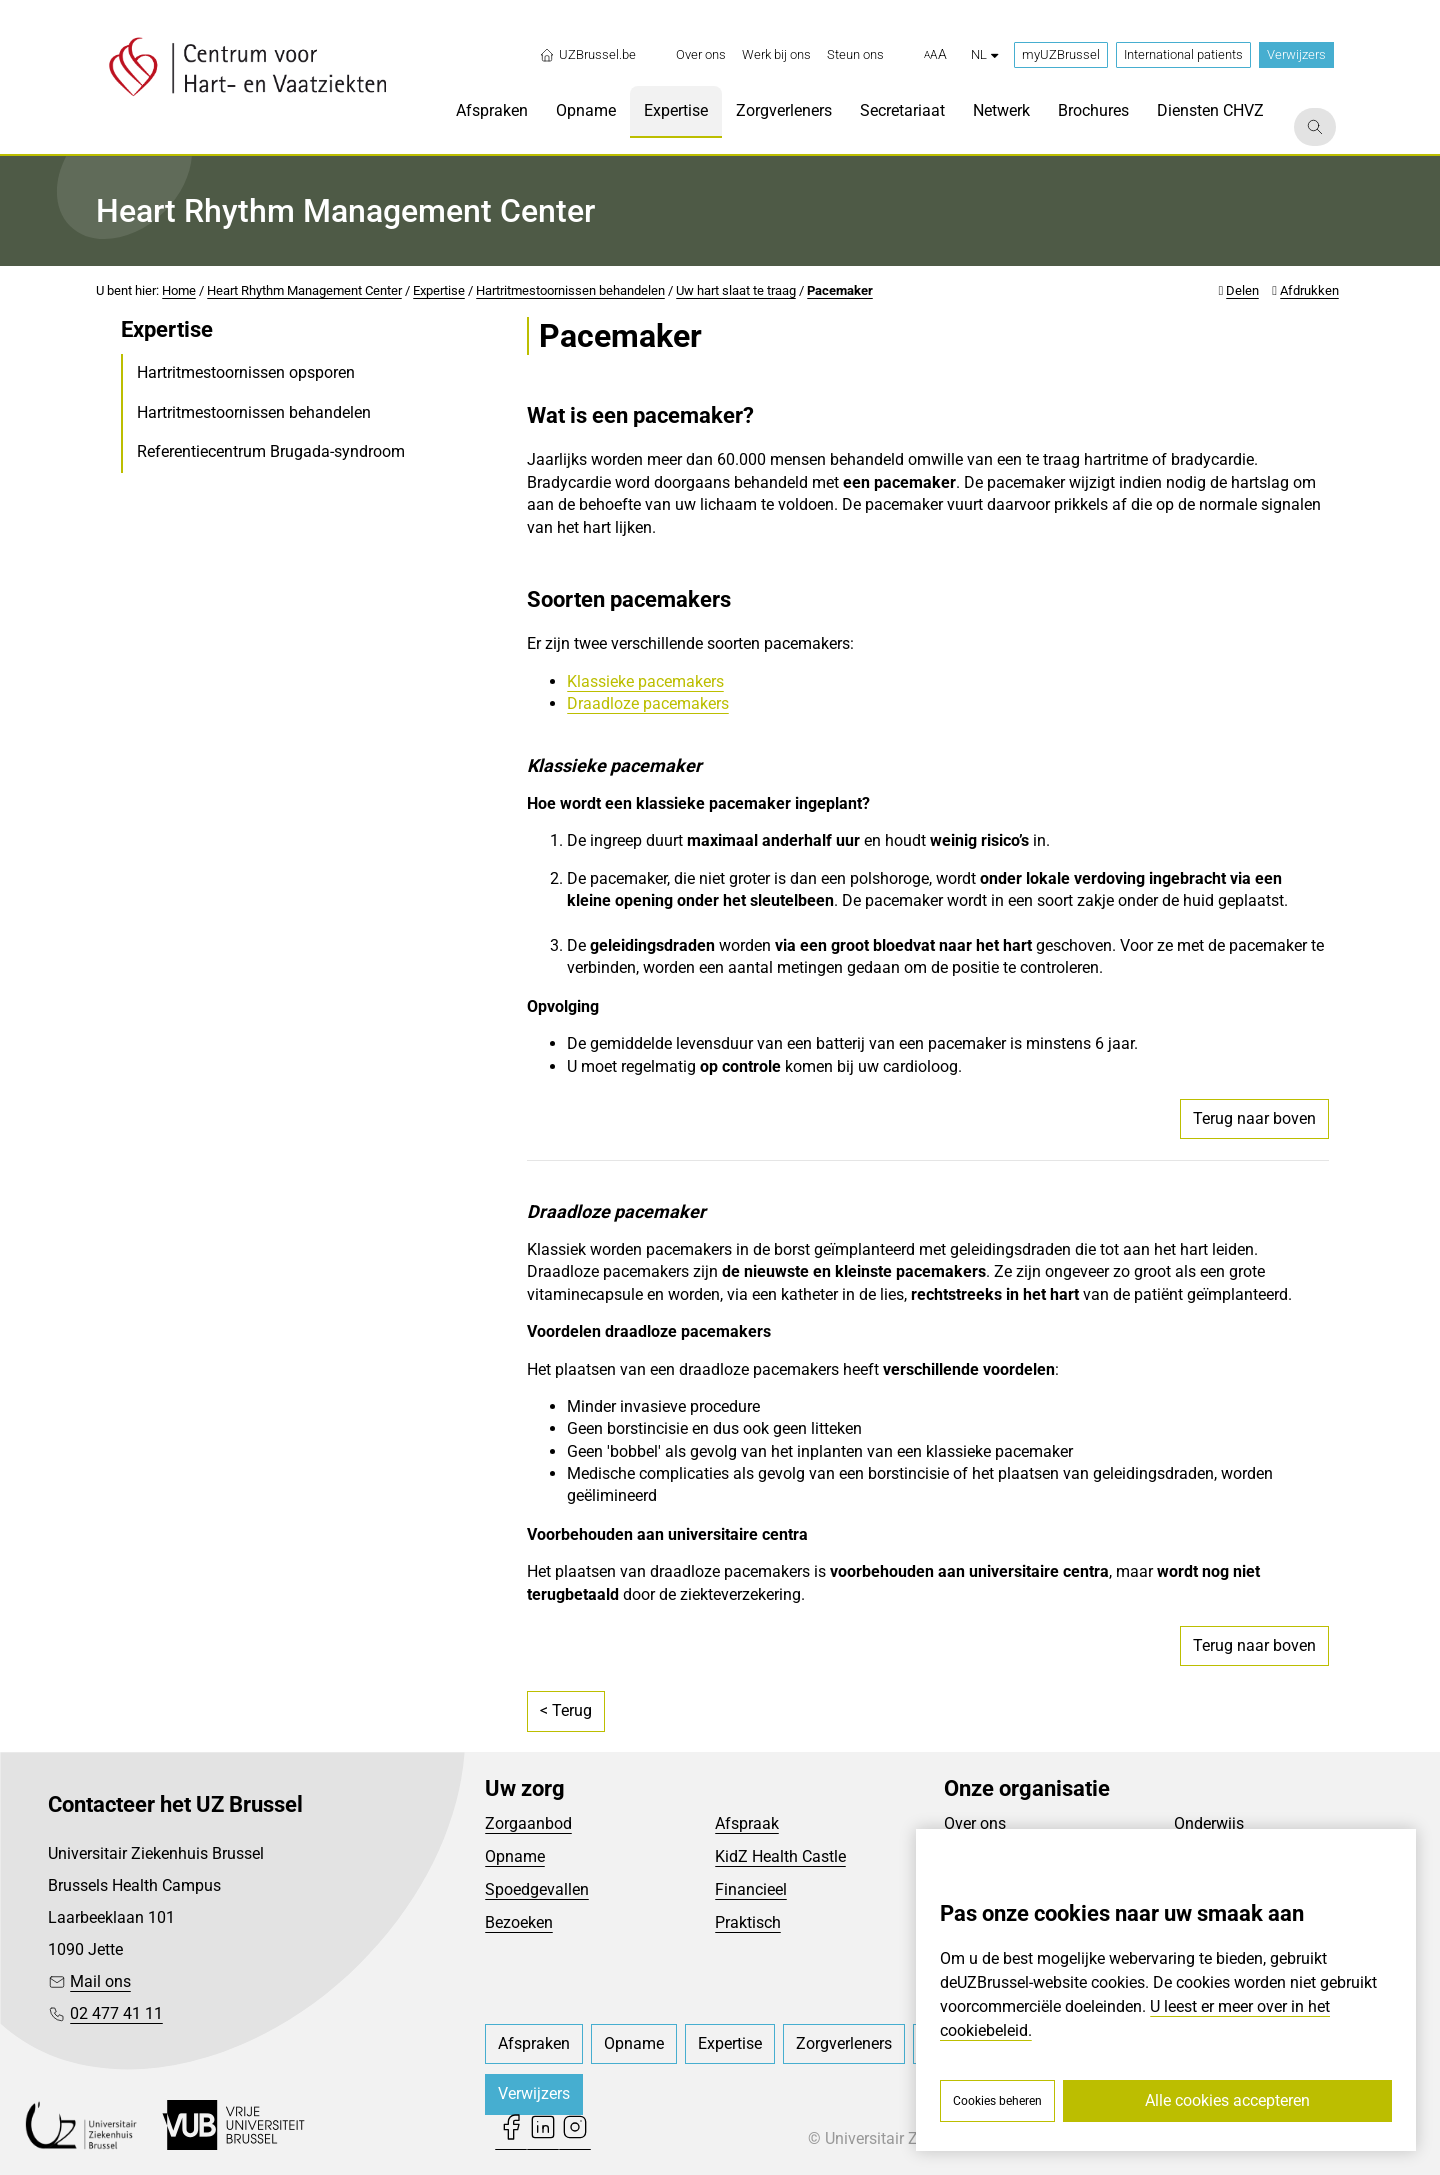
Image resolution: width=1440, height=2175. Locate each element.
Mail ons (100, 1981)
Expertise (439, 290)
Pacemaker (840, 290)
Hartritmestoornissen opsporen (246, 372)
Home (179, 290)
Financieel (751, 1889)
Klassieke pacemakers (645, 681)
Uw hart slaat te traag (736, 290)
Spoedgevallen (537, 1889)
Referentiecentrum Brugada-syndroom (271, 451)
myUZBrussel (1061, 54)
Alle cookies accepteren (1227, 2100)
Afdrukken (1309, 290)
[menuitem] (701, 55)
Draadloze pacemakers (648, 703)
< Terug (566, 1710)
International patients (1183, 54)
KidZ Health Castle (780, 1856)
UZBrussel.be (587, 55)
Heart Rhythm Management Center (304, 290)
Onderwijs (1209, 1823)
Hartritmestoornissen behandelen (570, 290)
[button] (935, 55)
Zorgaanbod (528, 1823)
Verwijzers (1296, 54)
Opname (515, 1856)
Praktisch (748, 1922)
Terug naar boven (1254, 1118)
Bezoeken (519, 1922)
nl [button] (984, 54)
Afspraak (747, 1823)
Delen (1242, 290)
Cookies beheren (997, 2101)
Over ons (975, 1823)
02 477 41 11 (116, 2013)
